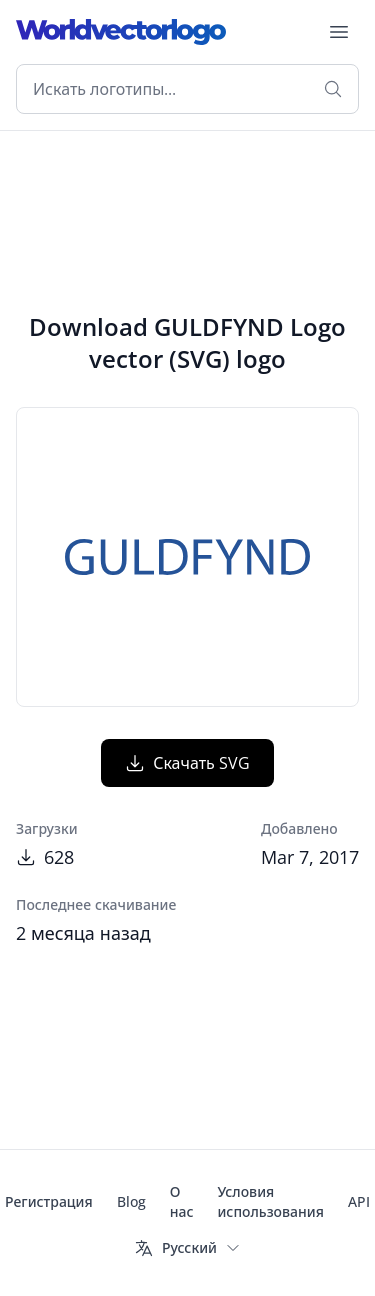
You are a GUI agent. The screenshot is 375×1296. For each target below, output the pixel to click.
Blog (131, 1201)
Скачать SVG (187, 763)
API (359, 1201)
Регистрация (49, 1201)
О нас (182, 1201)
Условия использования (270, 1201)
